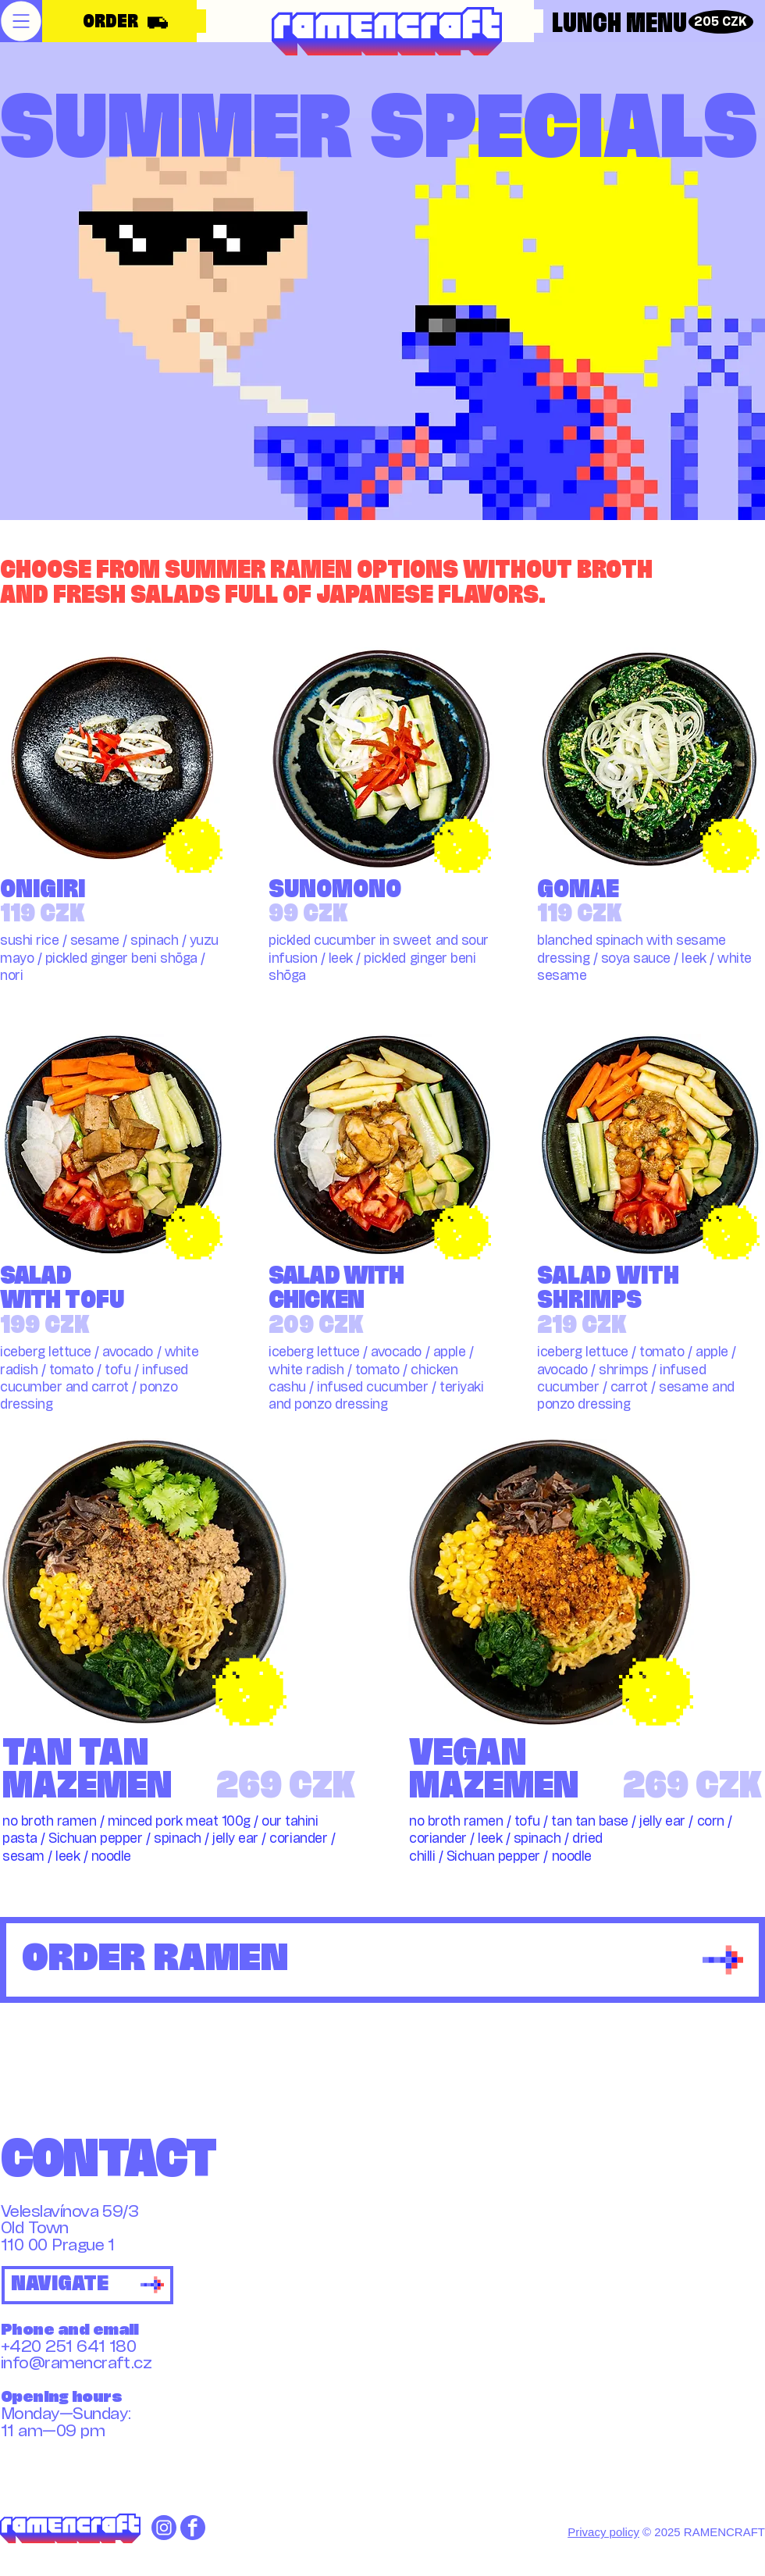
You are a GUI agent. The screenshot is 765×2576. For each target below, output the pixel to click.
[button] (21, 21)
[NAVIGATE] (87, 2285)
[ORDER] (121, 22)
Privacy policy (603, 2532)
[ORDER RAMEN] (382, 1960)
